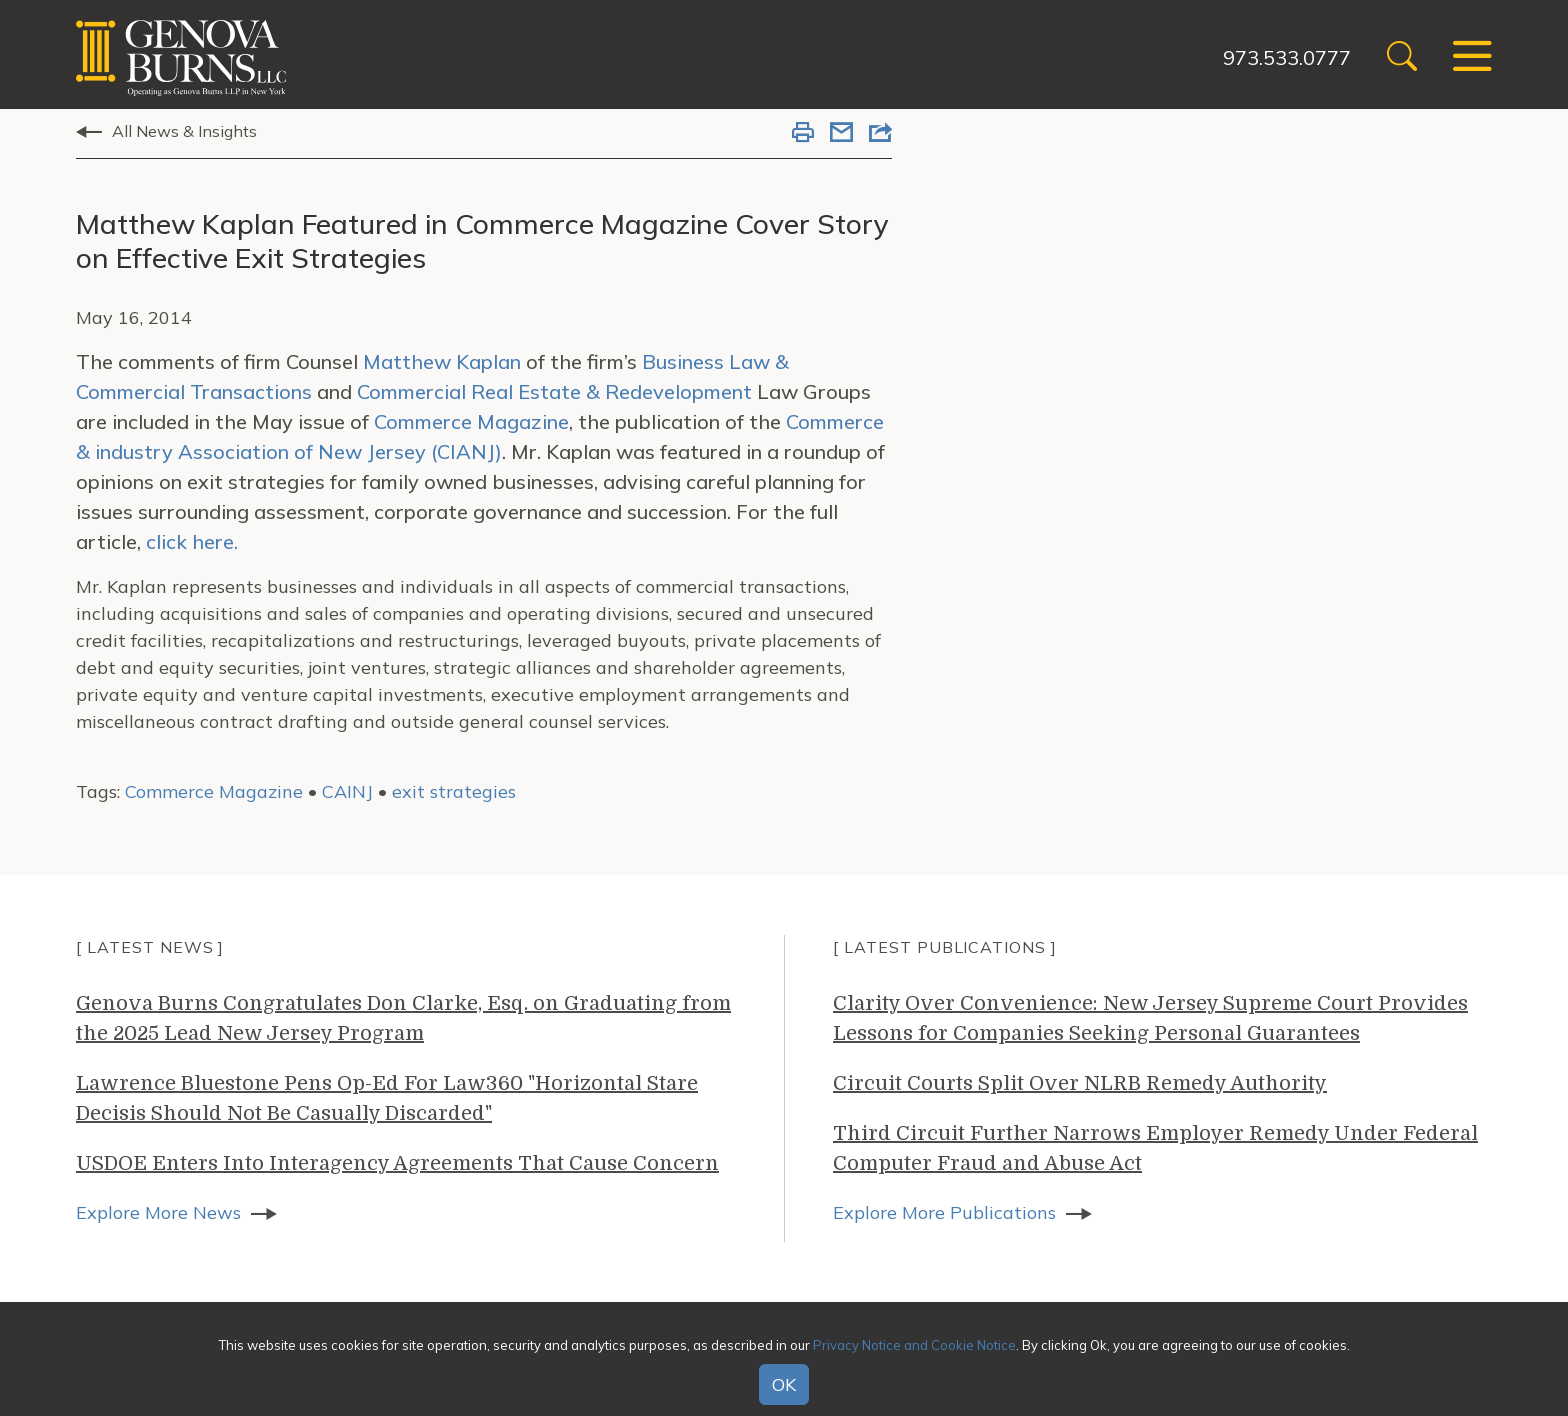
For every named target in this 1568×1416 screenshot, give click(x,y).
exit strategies (454, 791)
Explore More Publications (944, 1212)
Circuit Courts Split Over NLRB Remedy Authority (1080, 1083)
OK (784, 1384)
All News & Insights (184, 131)
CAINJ (347, 791)
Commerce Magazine (471, 421)
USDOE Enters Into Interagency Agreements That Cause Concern (397, 1163)
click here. (192, 541)
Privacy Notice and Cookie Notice (914, 1345)
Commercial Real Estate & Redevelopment (554, 391)
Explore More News (158, 1212)
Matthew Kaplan (444, 361)
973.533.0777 (1287, 57)
